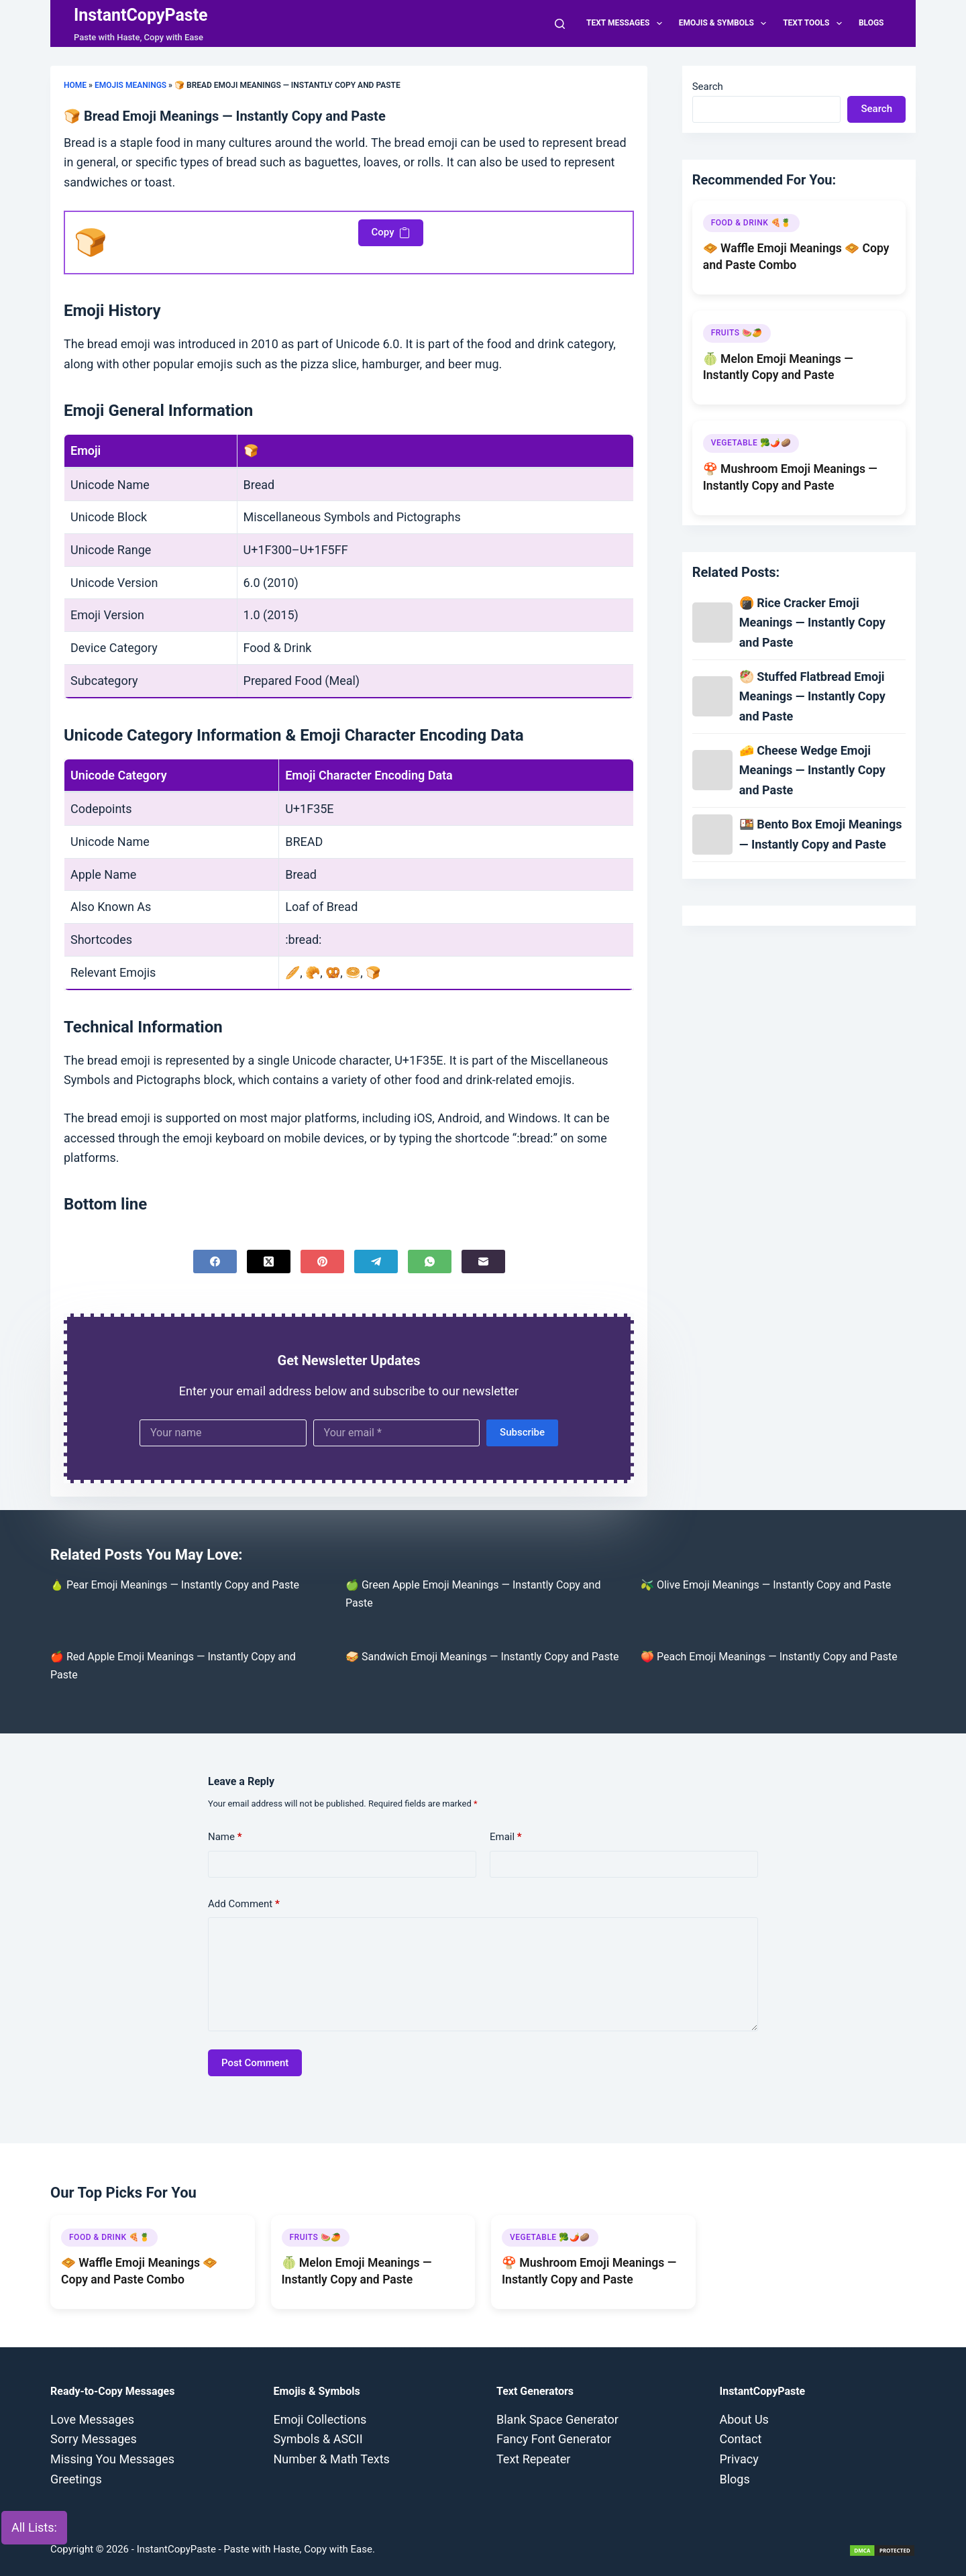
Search (707, 86)
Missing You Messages (112, 2459)
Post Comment (254, 2063)
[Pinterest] (322, 1261)
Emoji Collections (320, 2419)
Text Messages (626, 23)
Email (506, 1837)
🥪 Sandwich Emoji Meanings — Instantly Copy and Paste (482, 1656)
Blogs (871, 23)
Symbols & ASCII (318, 2439)
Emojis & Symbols (725, 23)
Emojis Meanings (130, 85)
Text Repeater (533, 2459)
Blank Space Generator (557, 2419)
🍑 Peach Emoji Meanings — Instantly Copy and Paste (769, 1656)
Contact (741, 2439)
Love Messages (92, 2419)
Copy (391, 232)
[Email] (483, 1261)
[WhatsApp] (429, 1261)
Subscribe (522, 1432)
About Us (744, 2419)
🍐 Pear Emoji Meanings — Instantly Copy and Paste (174, 1584)
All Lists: (34, 2527)
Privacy (739, 2459)
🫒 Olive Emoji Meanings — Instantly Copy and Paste (766, 1584)
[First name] (223, 1432)
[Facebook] (215, 1261)
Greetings (76, 2479)
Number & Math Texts (332, 2459)
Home (75, 85)
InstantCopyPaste (141, 15)
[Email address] (396, 1432)
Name (225, 1837)
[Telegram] (376, 1261)
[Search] (560, 24)
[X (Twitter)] (268, 1261)
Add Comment (244, 1904)
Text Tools (815, 23)
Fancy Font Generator (553, 2439)
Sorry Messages (93, 2439)
